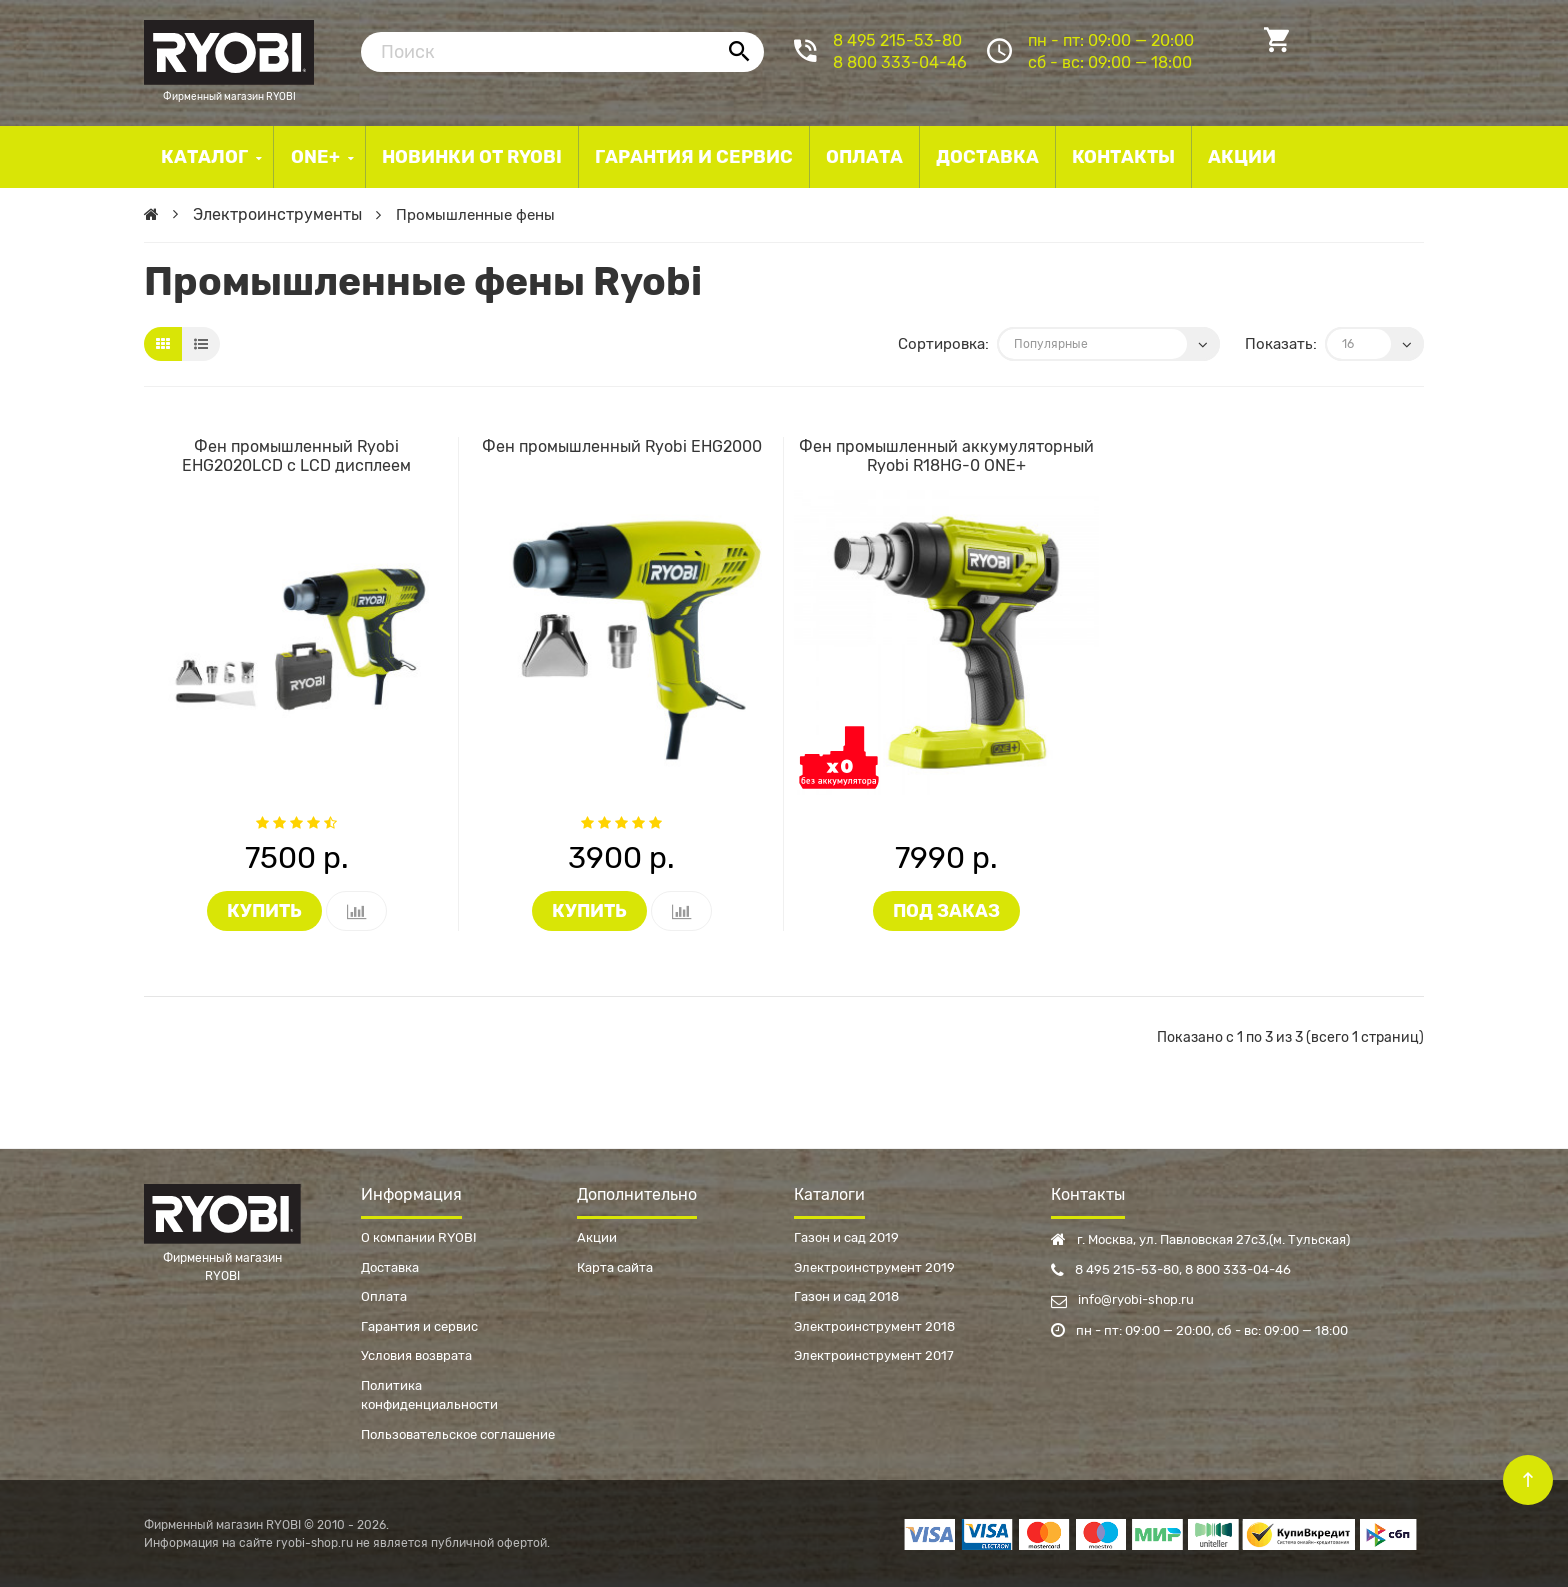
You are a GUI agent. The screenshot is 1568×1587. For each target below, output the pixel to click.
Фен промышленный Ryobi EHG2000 (622, 446)
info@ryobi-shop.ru (1122, 1299)
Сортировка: (943, 344)
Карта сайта (615, 1267)
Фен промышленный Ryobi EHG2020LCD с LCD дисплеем (296, 456)
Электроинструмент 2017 (874, 1355)
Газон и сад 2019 (846, 1237)
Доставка (390, 1267)
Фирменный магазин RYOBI (229, 50)
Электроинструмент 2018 (874, 1326)
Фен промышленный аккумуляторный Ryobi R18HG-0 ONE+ (946, 456)
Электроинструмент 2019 (874, 1267)
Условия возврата (416, 1355)
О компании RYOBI (419, 1237)
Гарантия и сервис (419, 1326)
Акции (597, 1237)
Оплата (384, 1296)
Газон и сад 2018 (846, 1296)
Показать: (1281, 344)
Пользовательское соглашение (458, 1434)
